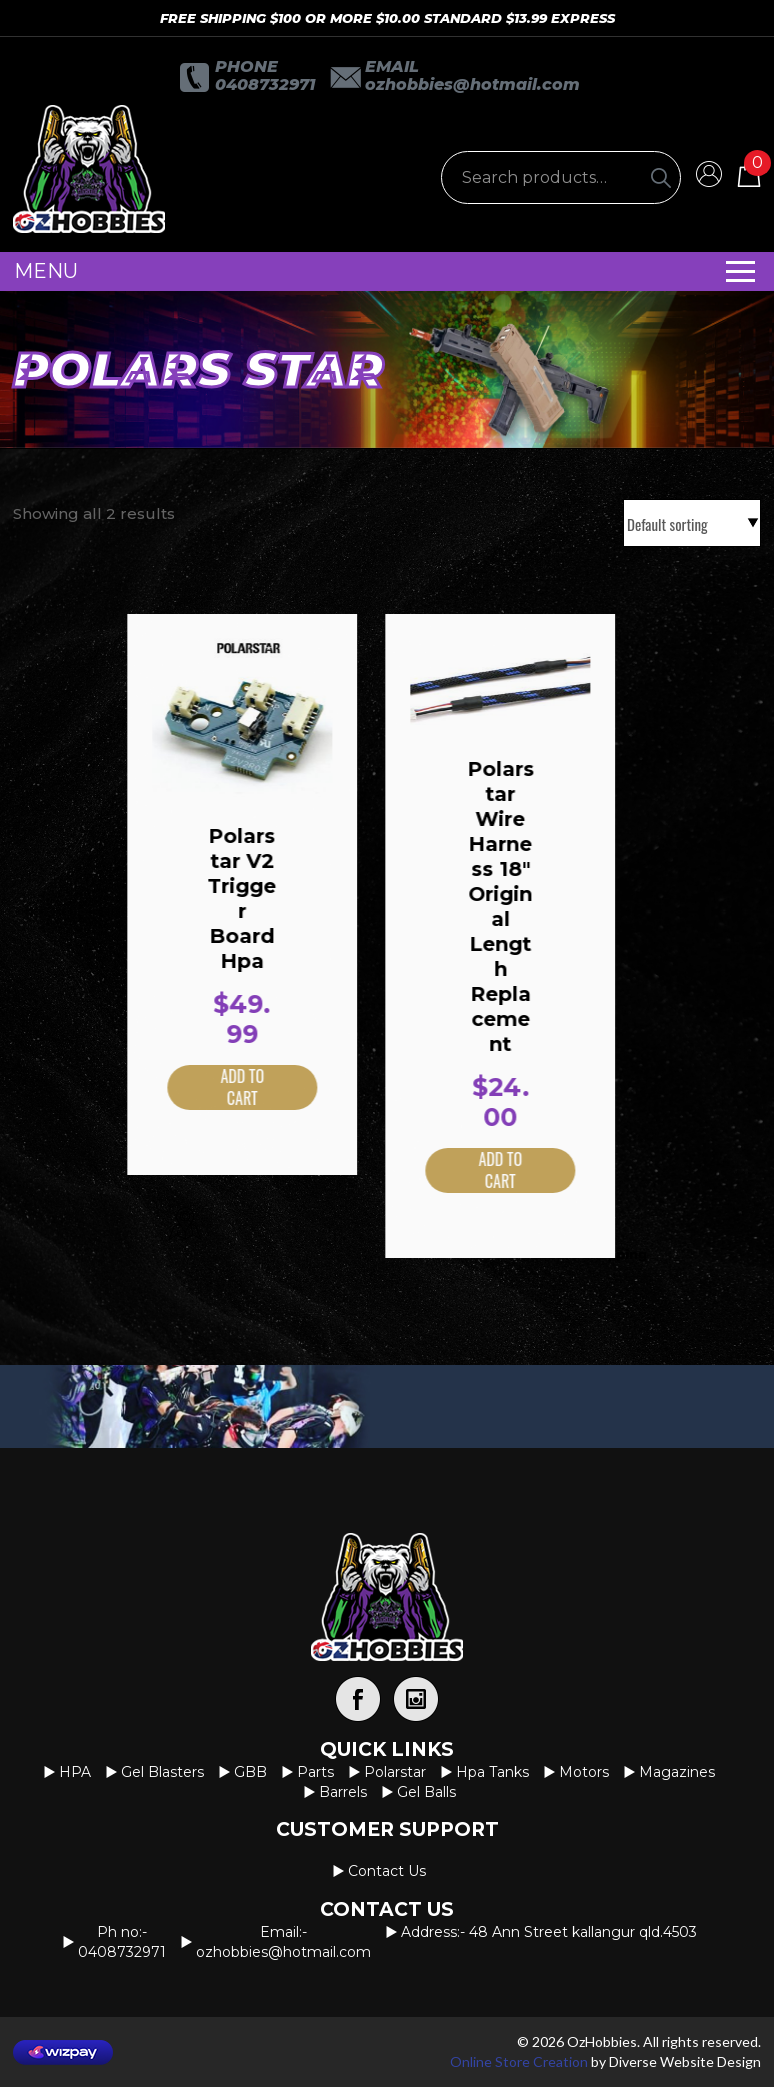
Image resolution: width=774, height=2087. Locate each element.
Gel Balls (426, 1792)
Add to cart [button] (214, 1087)
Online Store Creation (519, 2061)
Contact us (387, 1871)
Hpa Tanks (492, 1772)
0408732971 (265, 84)
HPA (75, 1772)
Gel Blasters (162, 1772)
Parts (315, 1772)
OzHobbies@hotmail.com (472, 84)
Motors (584, 1772)
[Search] (661, 177)
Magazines (677, 1772)
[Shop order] (692, 523)
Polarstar (395, 1772)
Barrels (343, 1792)
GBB (250, 1772)
